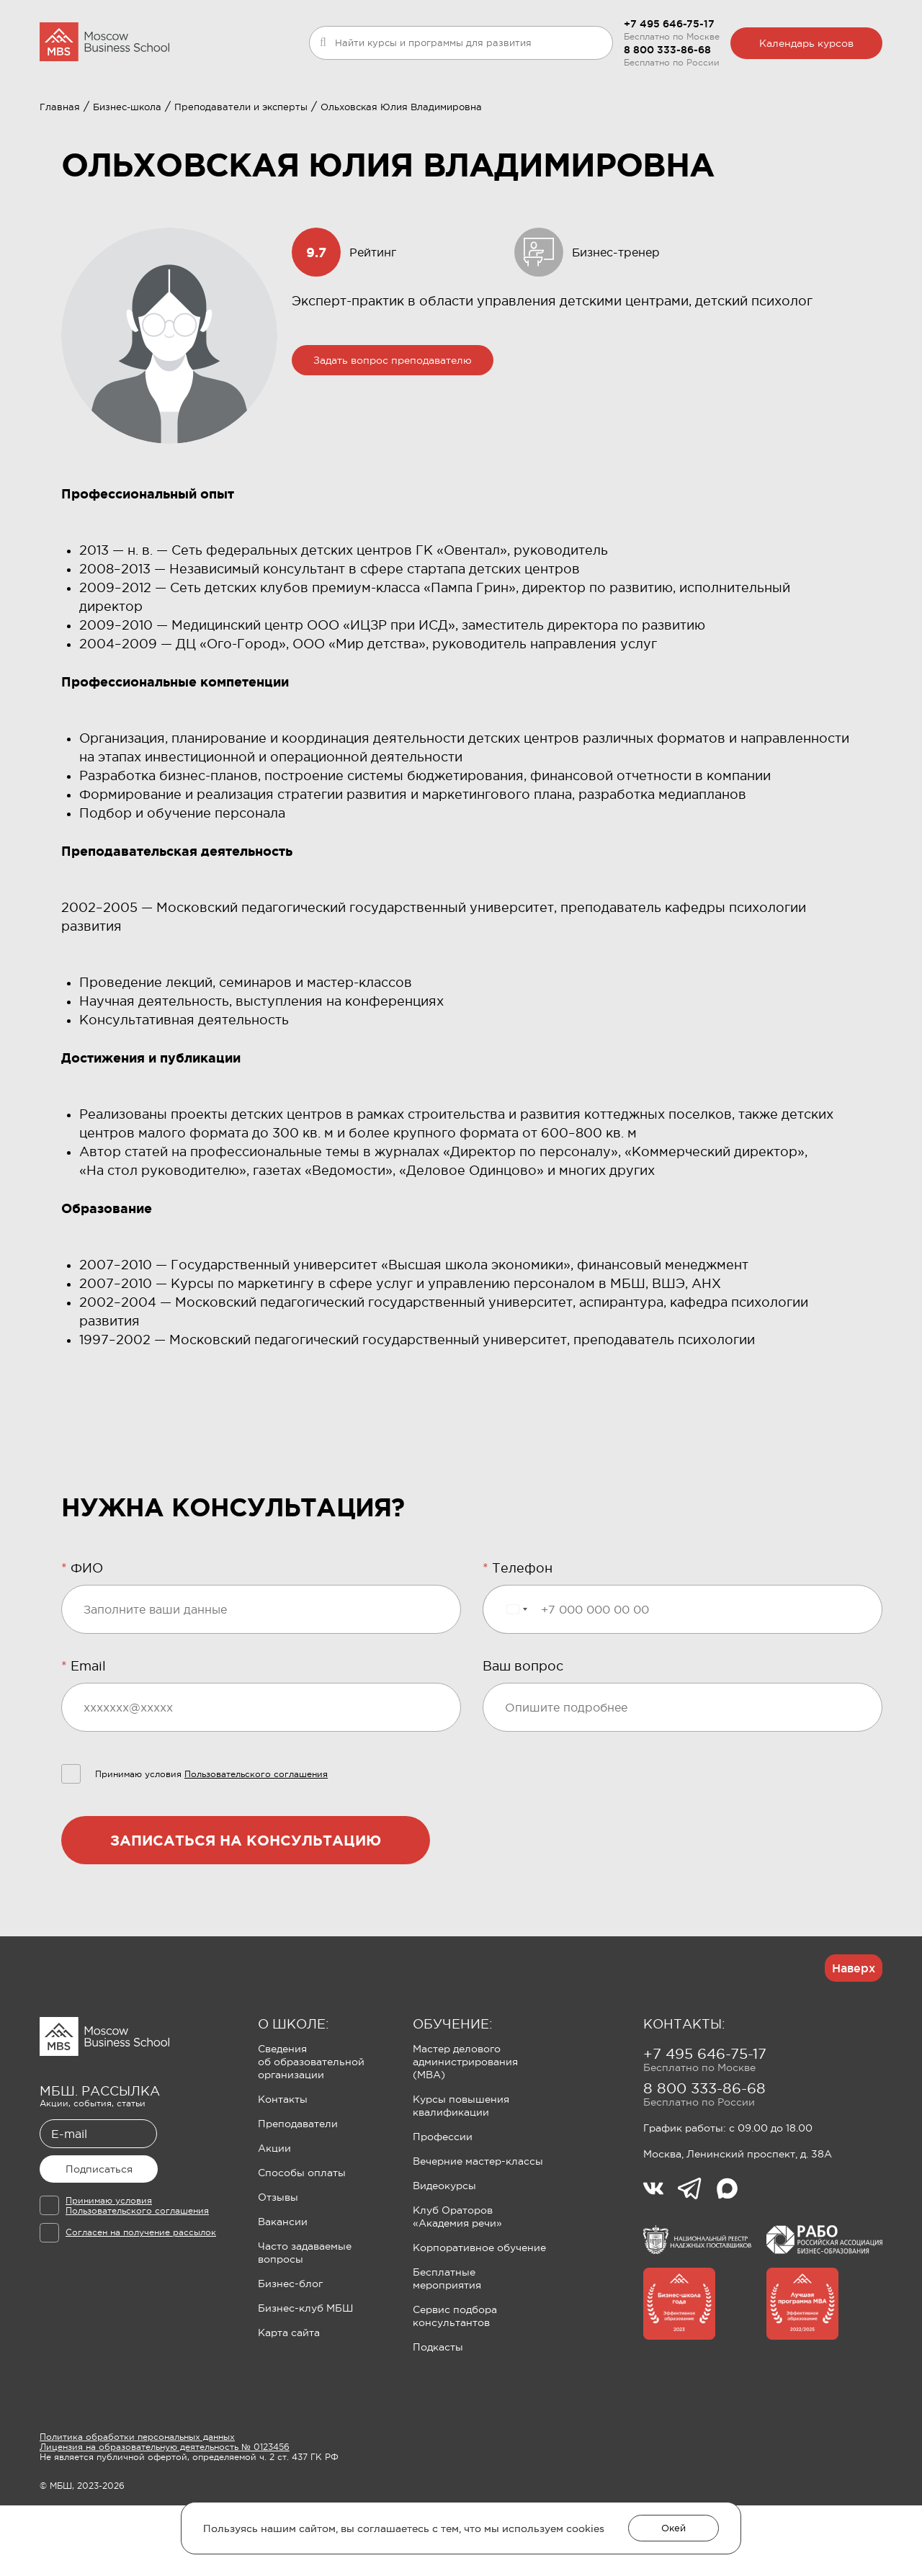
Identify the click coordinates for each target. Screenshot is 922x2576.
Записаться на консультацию (245, 1910)
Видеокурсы (444, 2256)
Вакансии (283, 2292)
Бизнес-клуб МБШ (305, 2378)
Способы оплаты (302, 2243)
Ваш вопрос (523, 1737)
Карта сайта (289, 2403)
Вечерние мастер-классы (478, 2231)
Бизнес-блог (290, 2354)
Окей (673, 2528)
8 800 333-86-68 (667, 49)
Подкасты (438, 2417)
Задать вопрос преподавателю (392, 431)
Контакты (283, 2169)
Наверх (853, 2038)
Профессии (443, 2207)
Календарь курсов (806, 43)
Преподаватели (298, 2194)
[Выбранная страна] (516, 1680)
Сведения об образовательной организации (311, 2132)
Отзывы (278, 2267)
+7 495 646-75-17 (669, 24)
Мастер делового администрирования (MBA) (465, 2132)
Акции (274, 2218)
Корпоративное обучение (479, 2318)
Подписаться (99, 2239)
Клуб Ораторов (412, 119)
